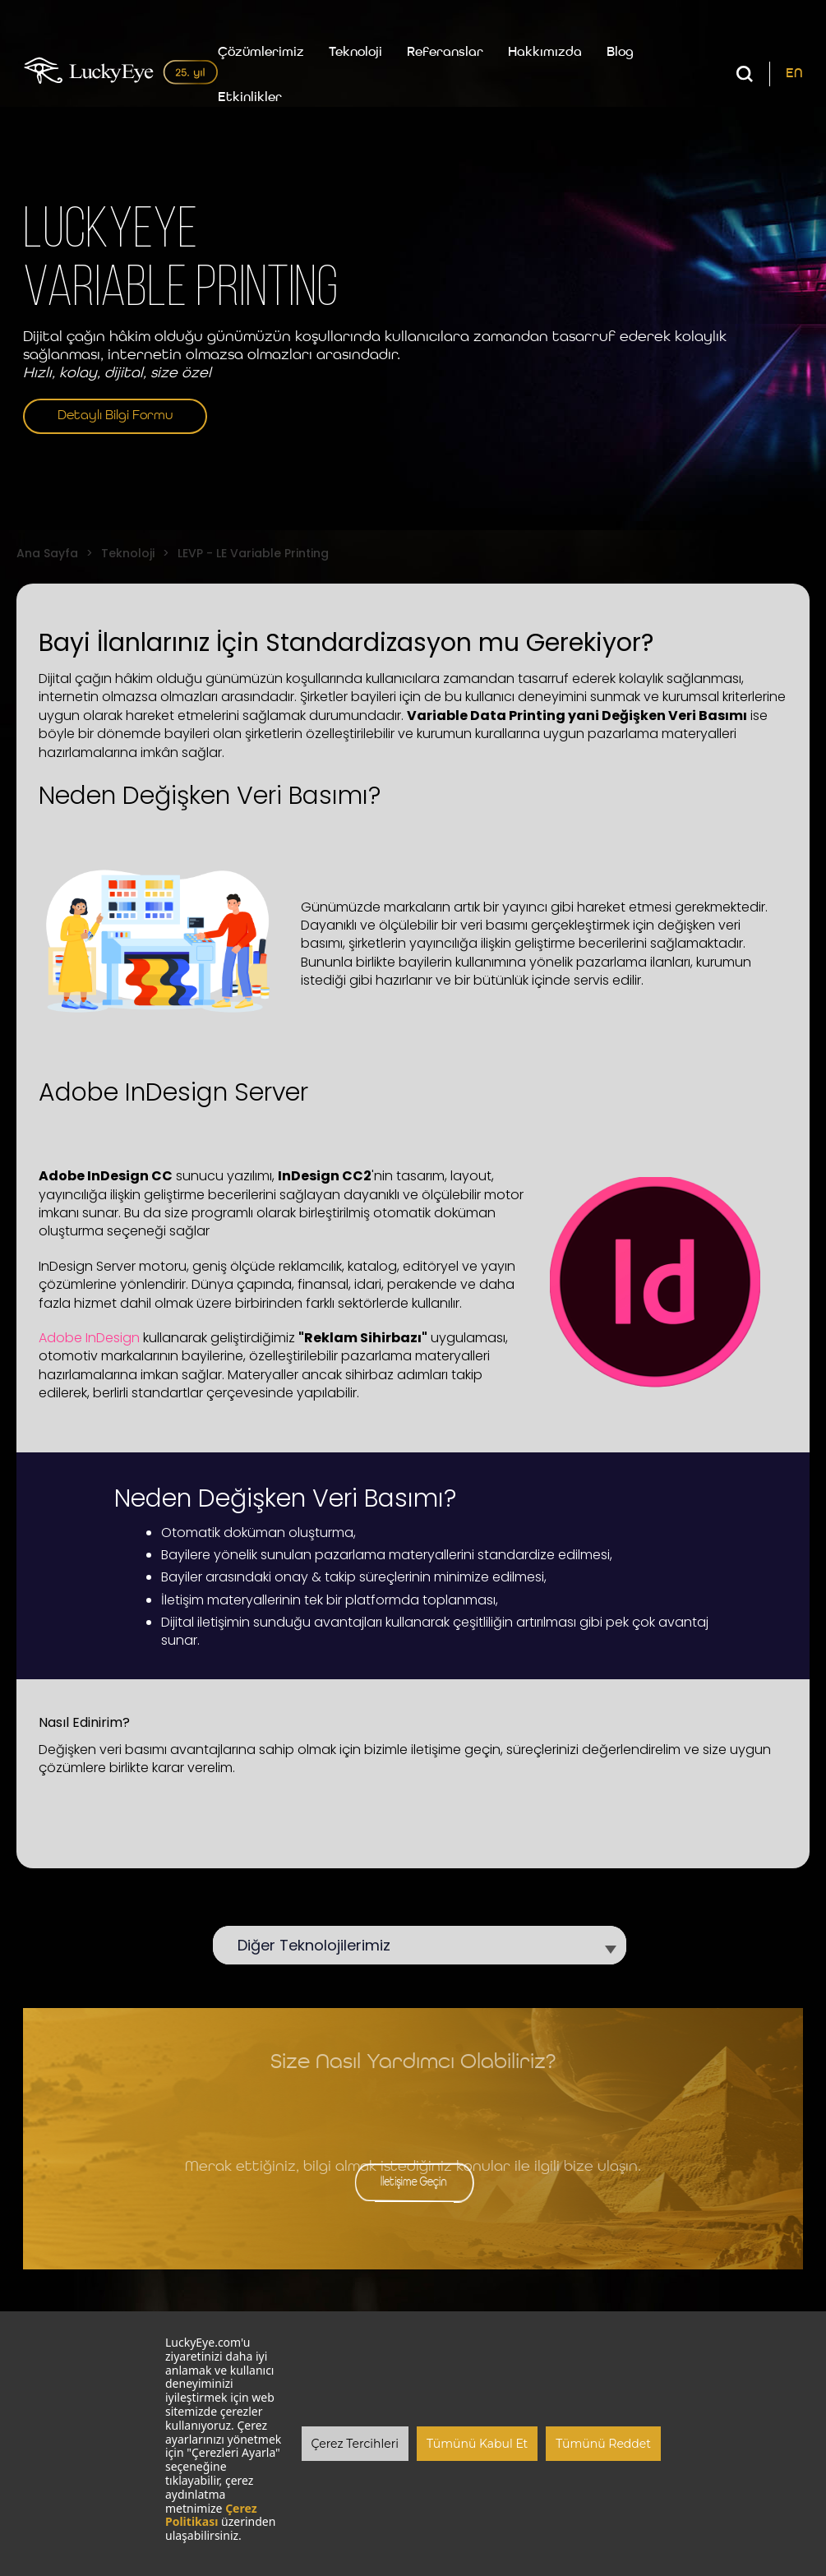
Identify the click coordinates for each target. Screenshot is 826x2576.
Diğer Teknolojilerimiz (322, 1945)
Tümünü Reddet (603, 2443)
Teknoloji (355, 52)
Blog (620, 52)
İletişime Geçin (413, 2182)
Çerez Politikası (211, 2515)
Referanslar (445, 52)
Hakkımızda (545, 52)
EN (794, 74)
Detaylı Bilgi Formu (115, 415)
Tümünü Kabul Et (477, 2443)
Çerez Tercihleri (355, 2443)
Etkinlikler (250, 97)
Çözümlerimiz (261, 52)
